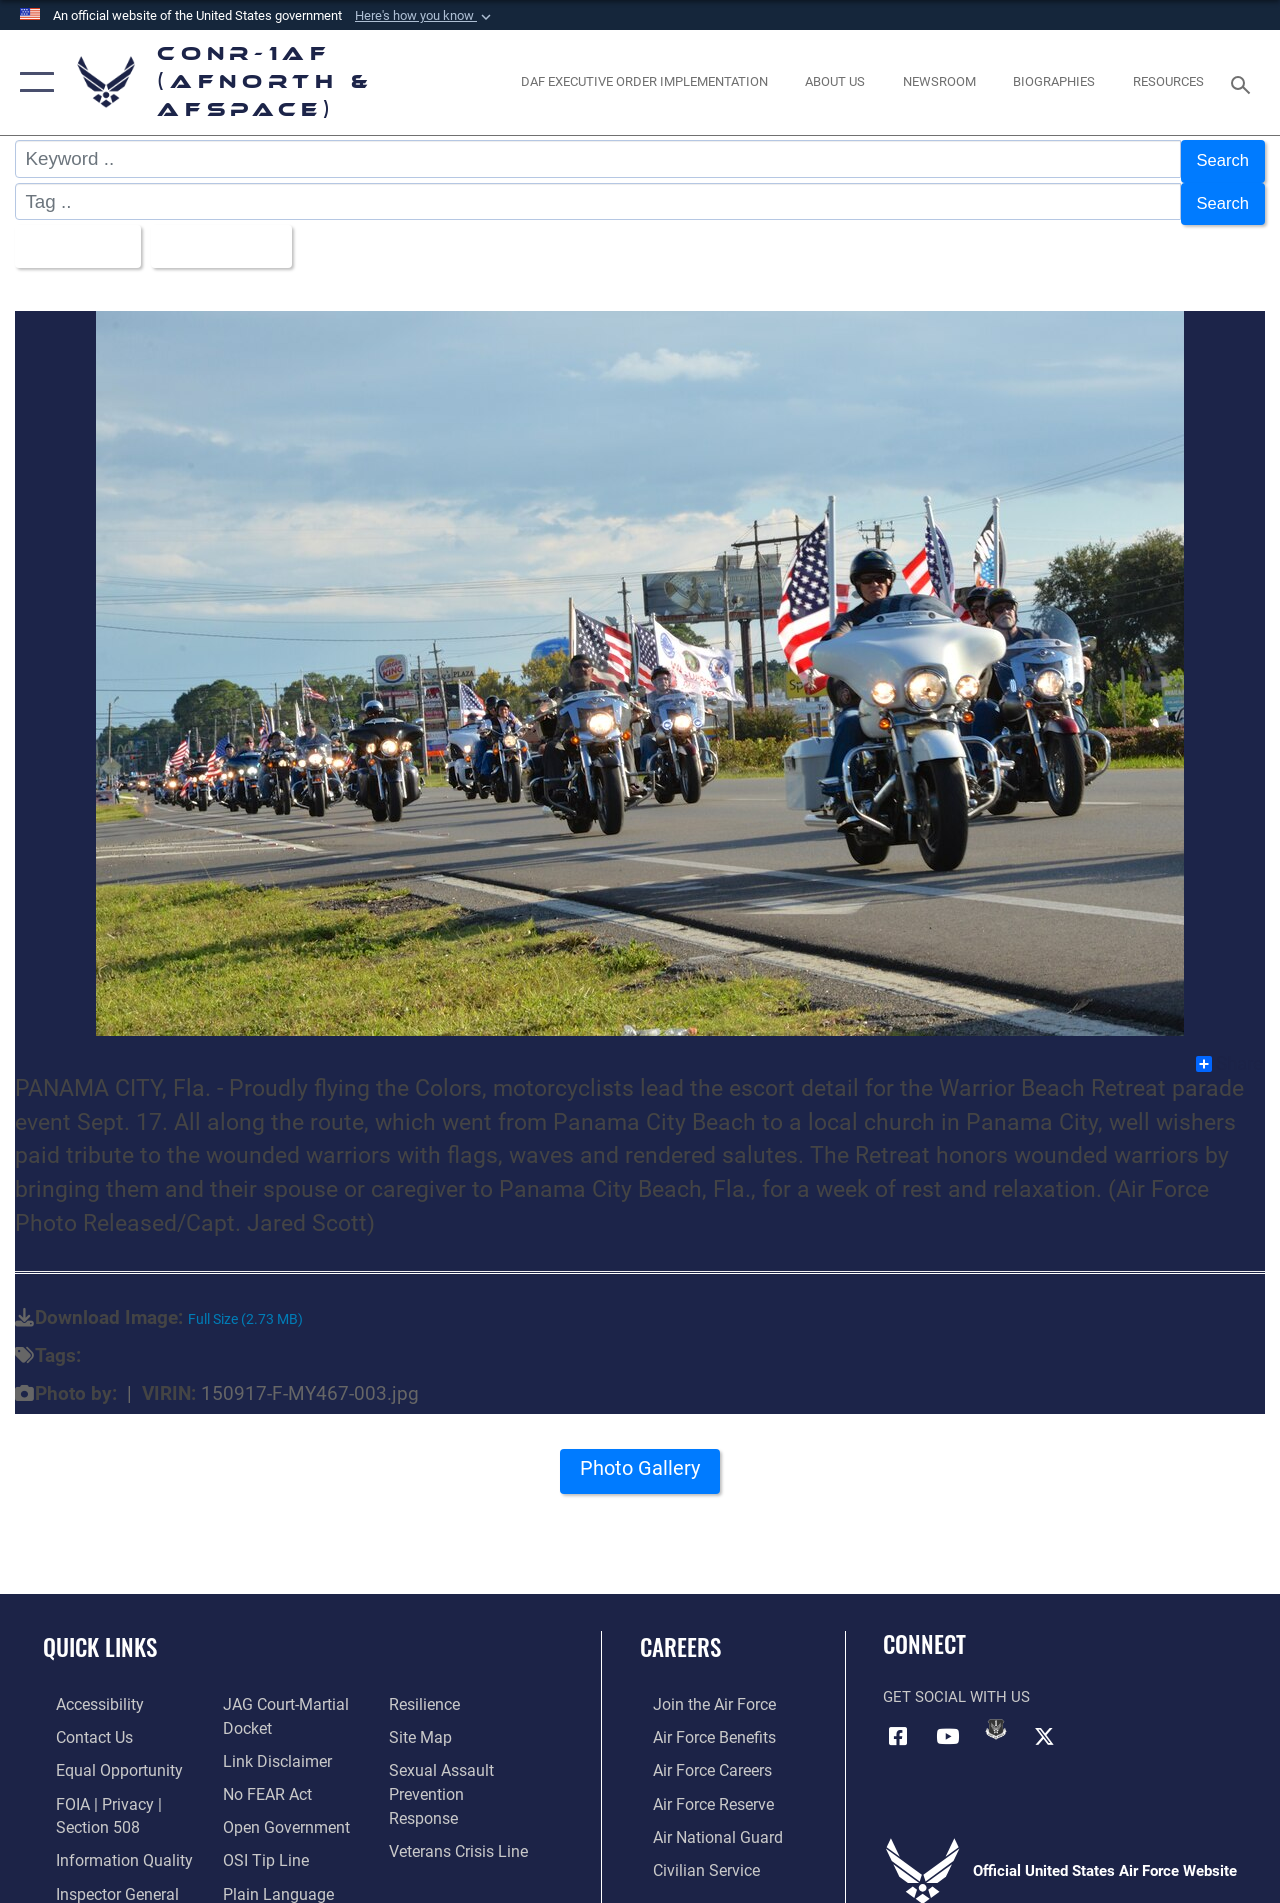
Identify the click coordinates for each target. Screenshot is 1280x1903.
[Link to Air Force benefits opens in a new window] (699, 1721)
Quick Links (100, 1632)
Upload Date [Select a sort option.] (236, 233)
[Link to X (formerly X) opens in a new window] (1045, 1719)
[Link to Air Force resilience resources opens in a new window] (427, 1689)
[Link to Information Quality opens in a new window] (107, 1839)
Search (1219, 158)
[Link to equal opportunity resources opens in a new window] (102, 1753)
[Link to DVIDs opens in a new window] (996, 1713)
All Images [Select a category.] (77, 233)
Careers (680, 1632)
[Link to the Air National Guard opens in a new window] (701, 1817)
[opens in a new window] (644, 82)
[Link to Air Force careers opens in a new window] (698, 1753)
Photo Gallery (640, 1459)
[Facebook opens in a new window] (898, 1719)
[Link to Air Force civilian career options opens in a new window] (691, 1849)
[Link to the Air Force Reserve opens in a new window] (699, 1785)
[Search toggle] (1244, 82)
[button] (425, 16)
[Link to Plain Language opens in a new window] (268, 1871)
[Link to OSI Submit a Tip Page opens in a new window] (258, 1839)
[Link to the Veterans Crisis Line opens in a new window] (460, 1807)
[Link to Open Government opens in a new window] (277, 1807)
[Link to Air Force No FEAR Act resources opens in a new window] (261, 1775)
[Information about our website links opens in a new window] (270, 1743)
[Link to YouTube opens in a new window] (947, 1719)
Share (1229, 1048)
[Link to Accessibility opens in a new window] (86, 1689)
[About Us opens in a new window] (835, 82)
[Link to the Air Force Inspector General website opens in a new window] (102, 1871)
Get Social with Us (956, 1682)
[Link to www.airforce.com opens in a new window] (699, 1689)
